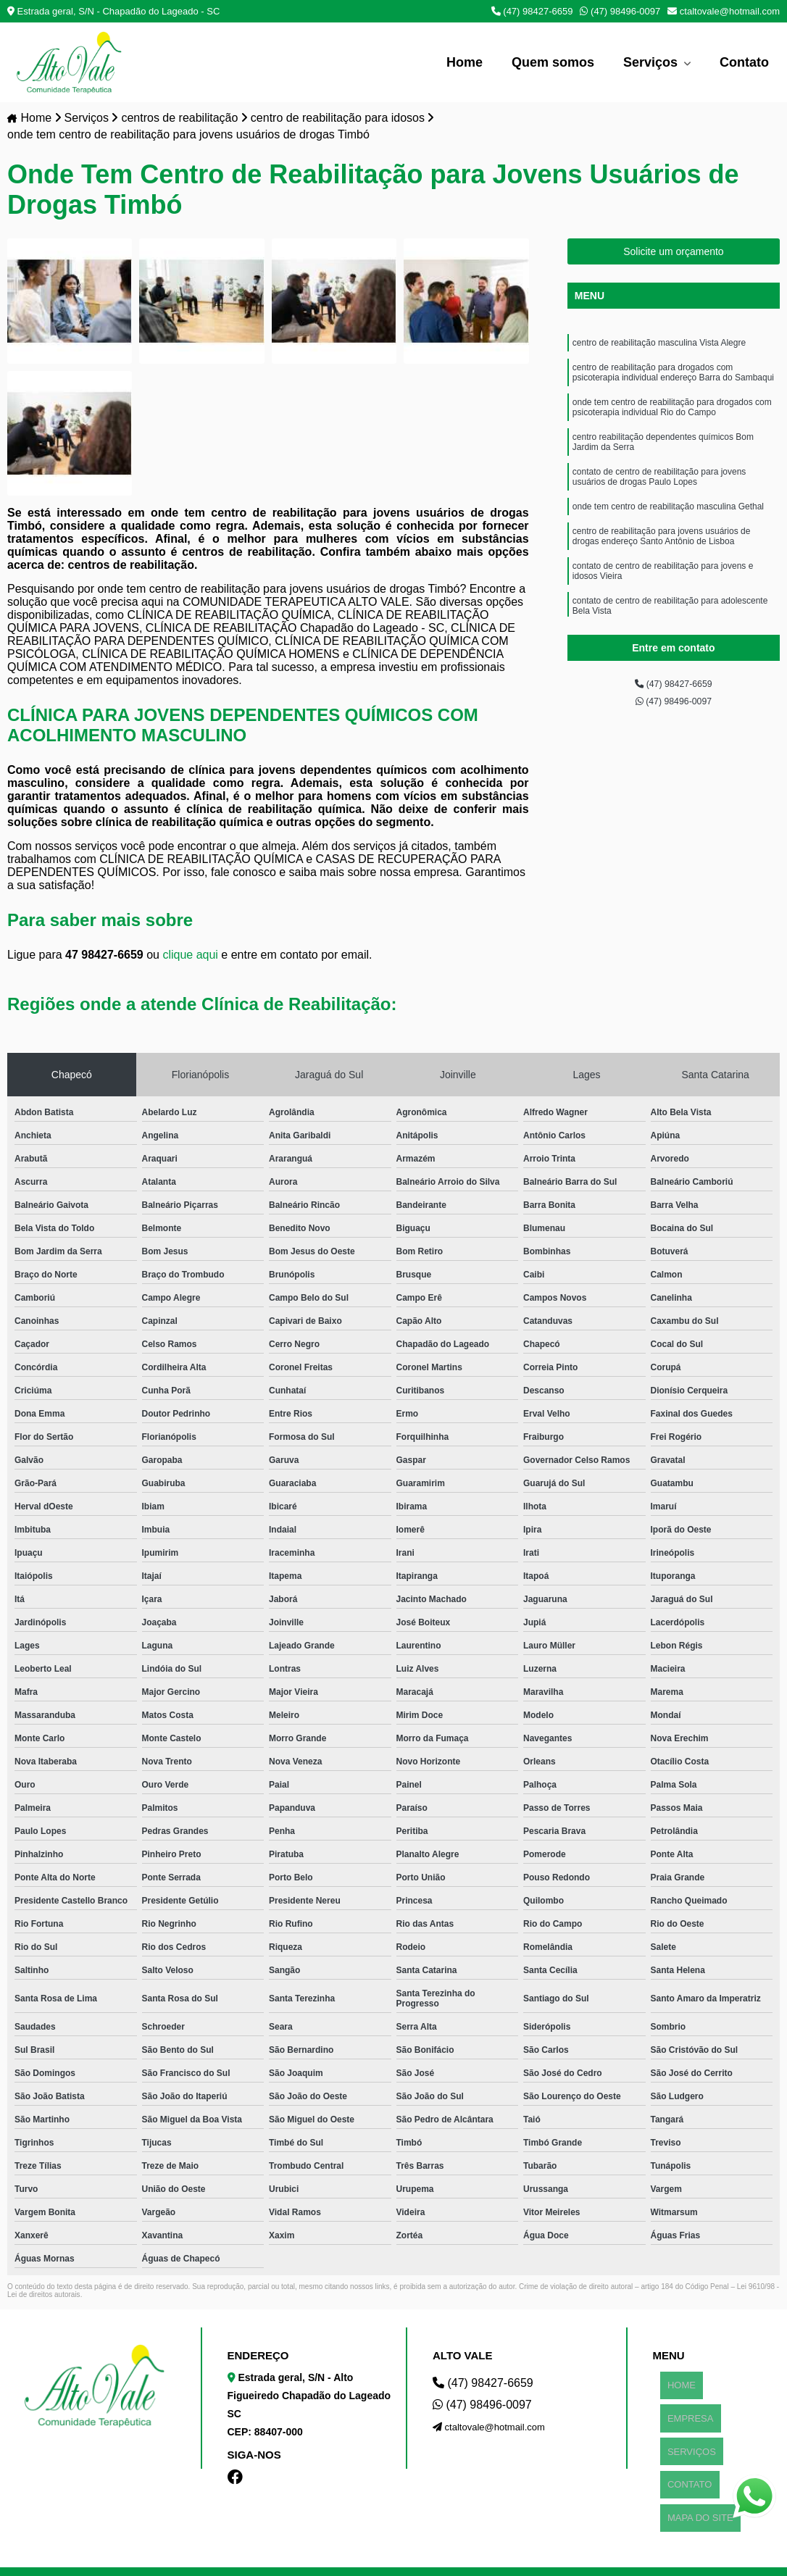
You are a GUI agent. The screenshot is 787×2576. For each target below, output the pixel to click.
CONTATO (682, 2434)
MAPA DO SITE (693, 2452)
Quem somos (553, 62)
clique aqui (190, 957)
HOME (674, 2380)
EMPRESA (683, 2398)
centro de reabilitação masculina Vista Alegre (659, 347)
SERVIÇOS (684, 2416)
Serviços (652, 62)
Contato (744, 62)
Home (464, 62)
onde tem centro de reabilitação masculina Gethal (668, 537)
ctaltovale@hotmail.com (723, 11)
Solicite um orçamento (673, 253)
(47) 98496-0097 (620, 11)
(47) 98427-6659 (532, 11)
